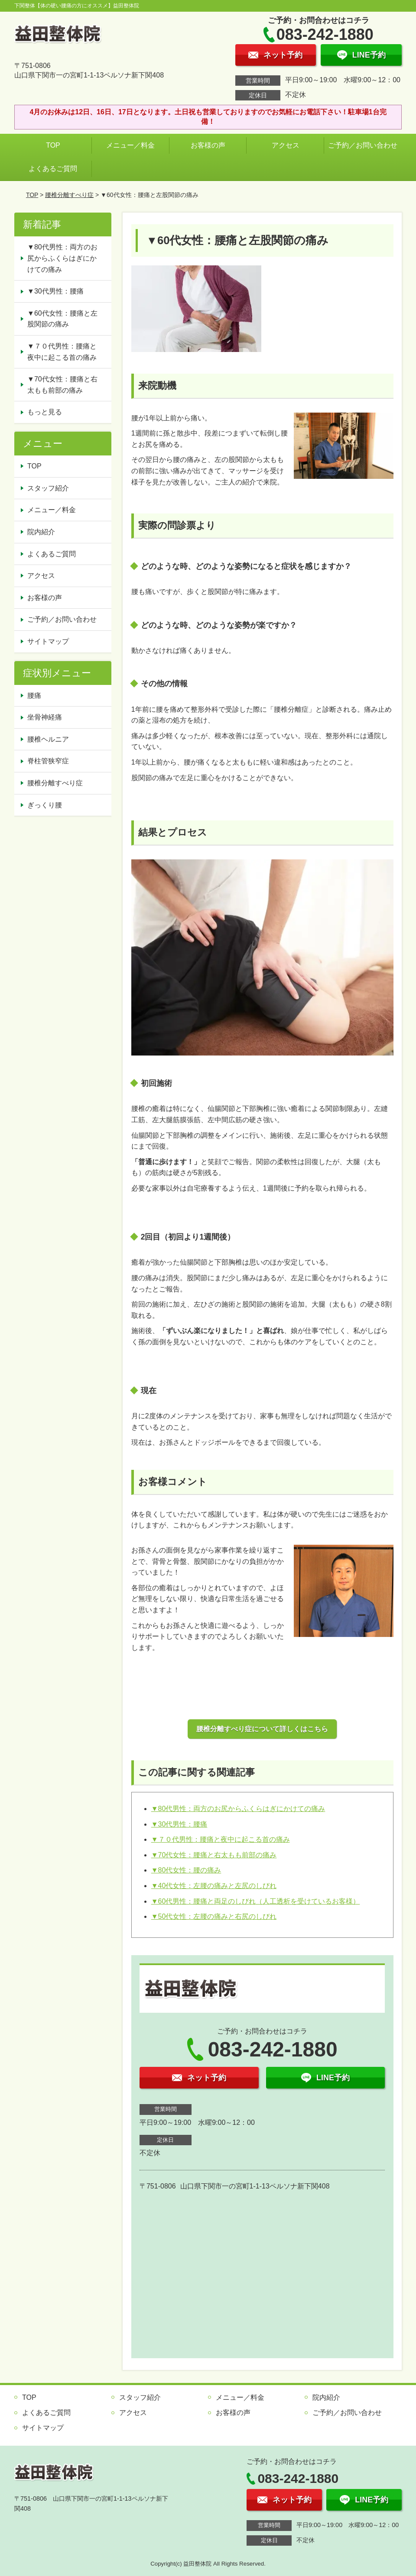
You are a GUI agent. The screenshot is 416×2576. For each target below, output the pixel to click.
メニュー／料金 (130, 145)
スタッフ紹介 (48, 488)
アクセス (285, 145)
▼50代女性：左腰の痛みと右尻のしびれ (214, 1916)
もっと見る (44, 412)
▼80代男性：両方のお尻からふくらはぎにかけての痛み (238, 1808)
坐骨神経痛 (44, 717)
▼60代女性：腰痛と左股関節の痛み (62, 319)
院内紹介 (41, 532)
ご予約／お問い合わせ (364, 145)
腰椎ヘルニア (48, 739)
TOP (53, 145)
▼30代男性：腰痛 (179, 1824)
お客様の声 (208, 145)
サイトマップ (48, 641)
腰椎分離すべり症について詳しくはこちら (262, 1729)
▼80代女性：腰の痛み (186, 1870)
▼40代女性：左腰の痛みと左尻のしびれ (214, 1885)
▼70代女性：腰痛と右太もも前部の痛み (214, 1855)
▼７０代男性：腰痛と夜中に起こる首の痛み (220, 1839)
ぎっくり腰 (44, 805)
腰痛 (34, 695)
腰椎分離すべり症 (69, 194)
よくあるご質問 (53, 168)
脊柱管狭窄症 (48, 761)
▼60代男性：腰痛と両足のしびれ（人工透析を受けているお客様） (255, 1901)
